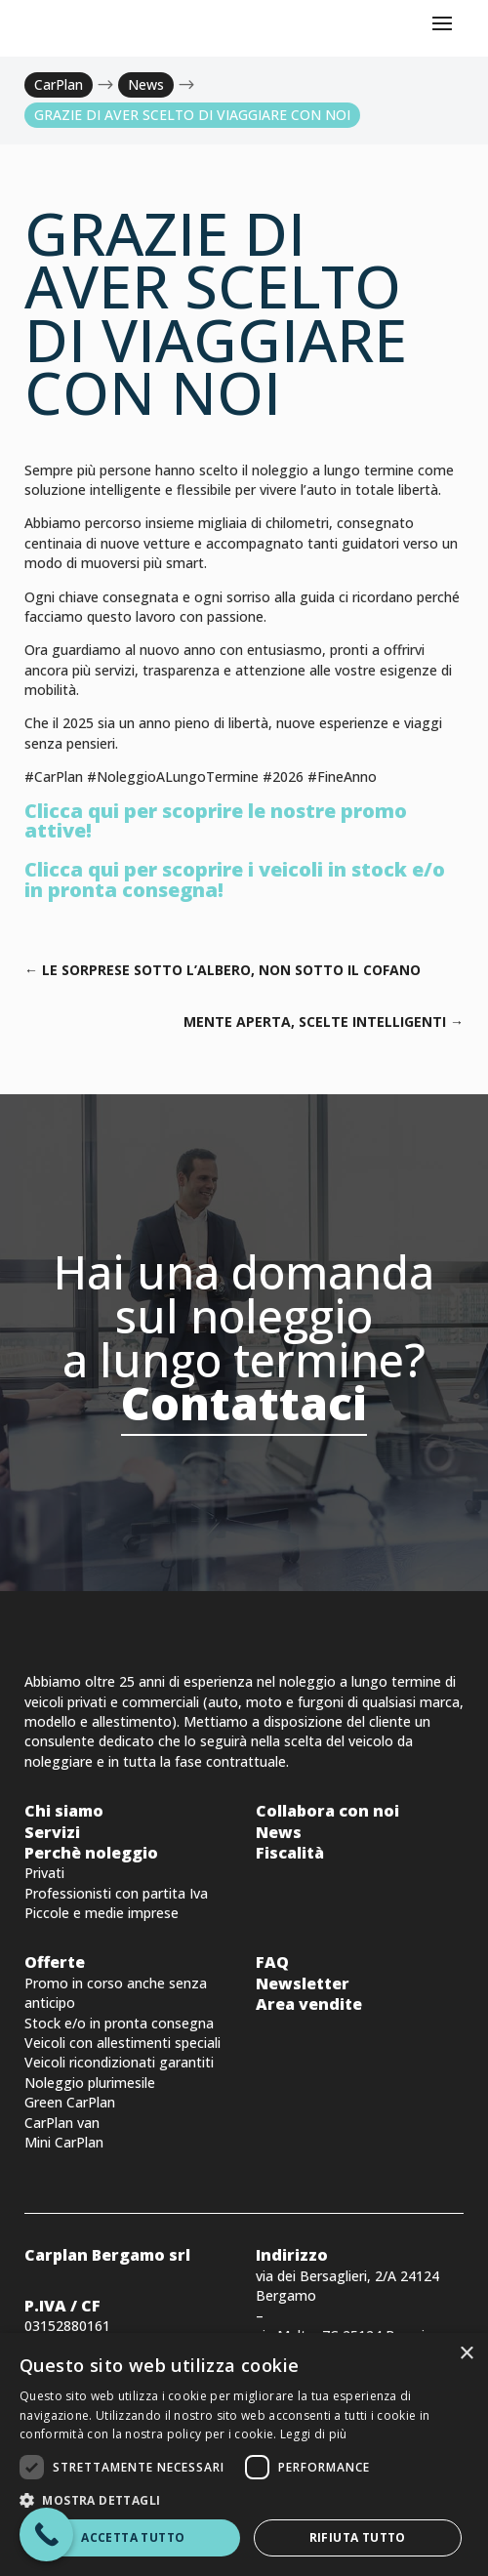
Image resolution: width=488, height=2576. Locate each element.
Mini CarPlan (63, 2142)
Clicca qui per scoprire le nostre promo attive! (215, 820)
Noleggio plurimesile (89, 2082)
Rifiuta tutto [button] (357, 2537)
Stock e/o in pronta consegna (119, 2023)
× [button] (466, 2354)
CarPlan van (62, 2122)
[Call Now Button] (46, 2534)
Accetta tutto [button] (132, 2537)
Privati (44, 1872)
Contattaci (244, 1402)
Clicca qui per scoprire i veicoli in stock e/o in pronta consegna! (234, 879)
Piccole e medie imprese (101, 1912)
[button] (244, 2500)
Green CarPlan (69, 2102)
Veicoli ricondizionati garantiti (119, 2062)
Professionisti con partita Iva (116, 1893)
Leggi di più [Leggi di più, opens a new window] (313, 2434)
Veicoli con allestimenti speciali (122, 2042)
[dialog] (244, 2454)
